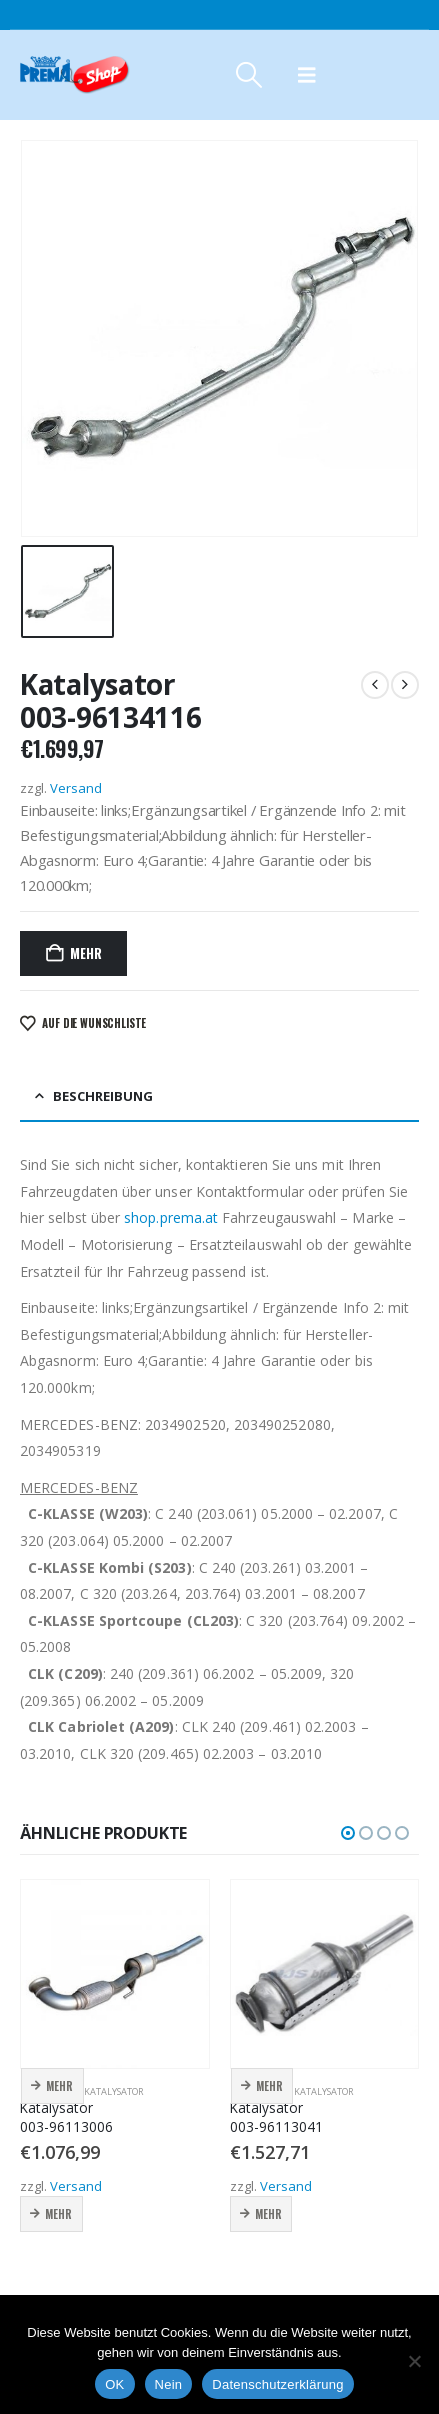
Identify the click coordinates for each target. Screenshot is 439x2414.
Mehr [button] (59, 2086)
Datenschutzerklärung (277, 2384)
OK (114, 2384)
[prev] (375, 685)
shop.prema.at (171, 1217)
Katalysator (114, 2091)
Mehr (85, 953)
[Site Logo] (75, 75)
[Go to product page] (115, 1974)
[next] (405, 685)
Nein (169, 2384)
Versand (76, 788)
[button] (249, 75)
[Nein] (414, 2361)
